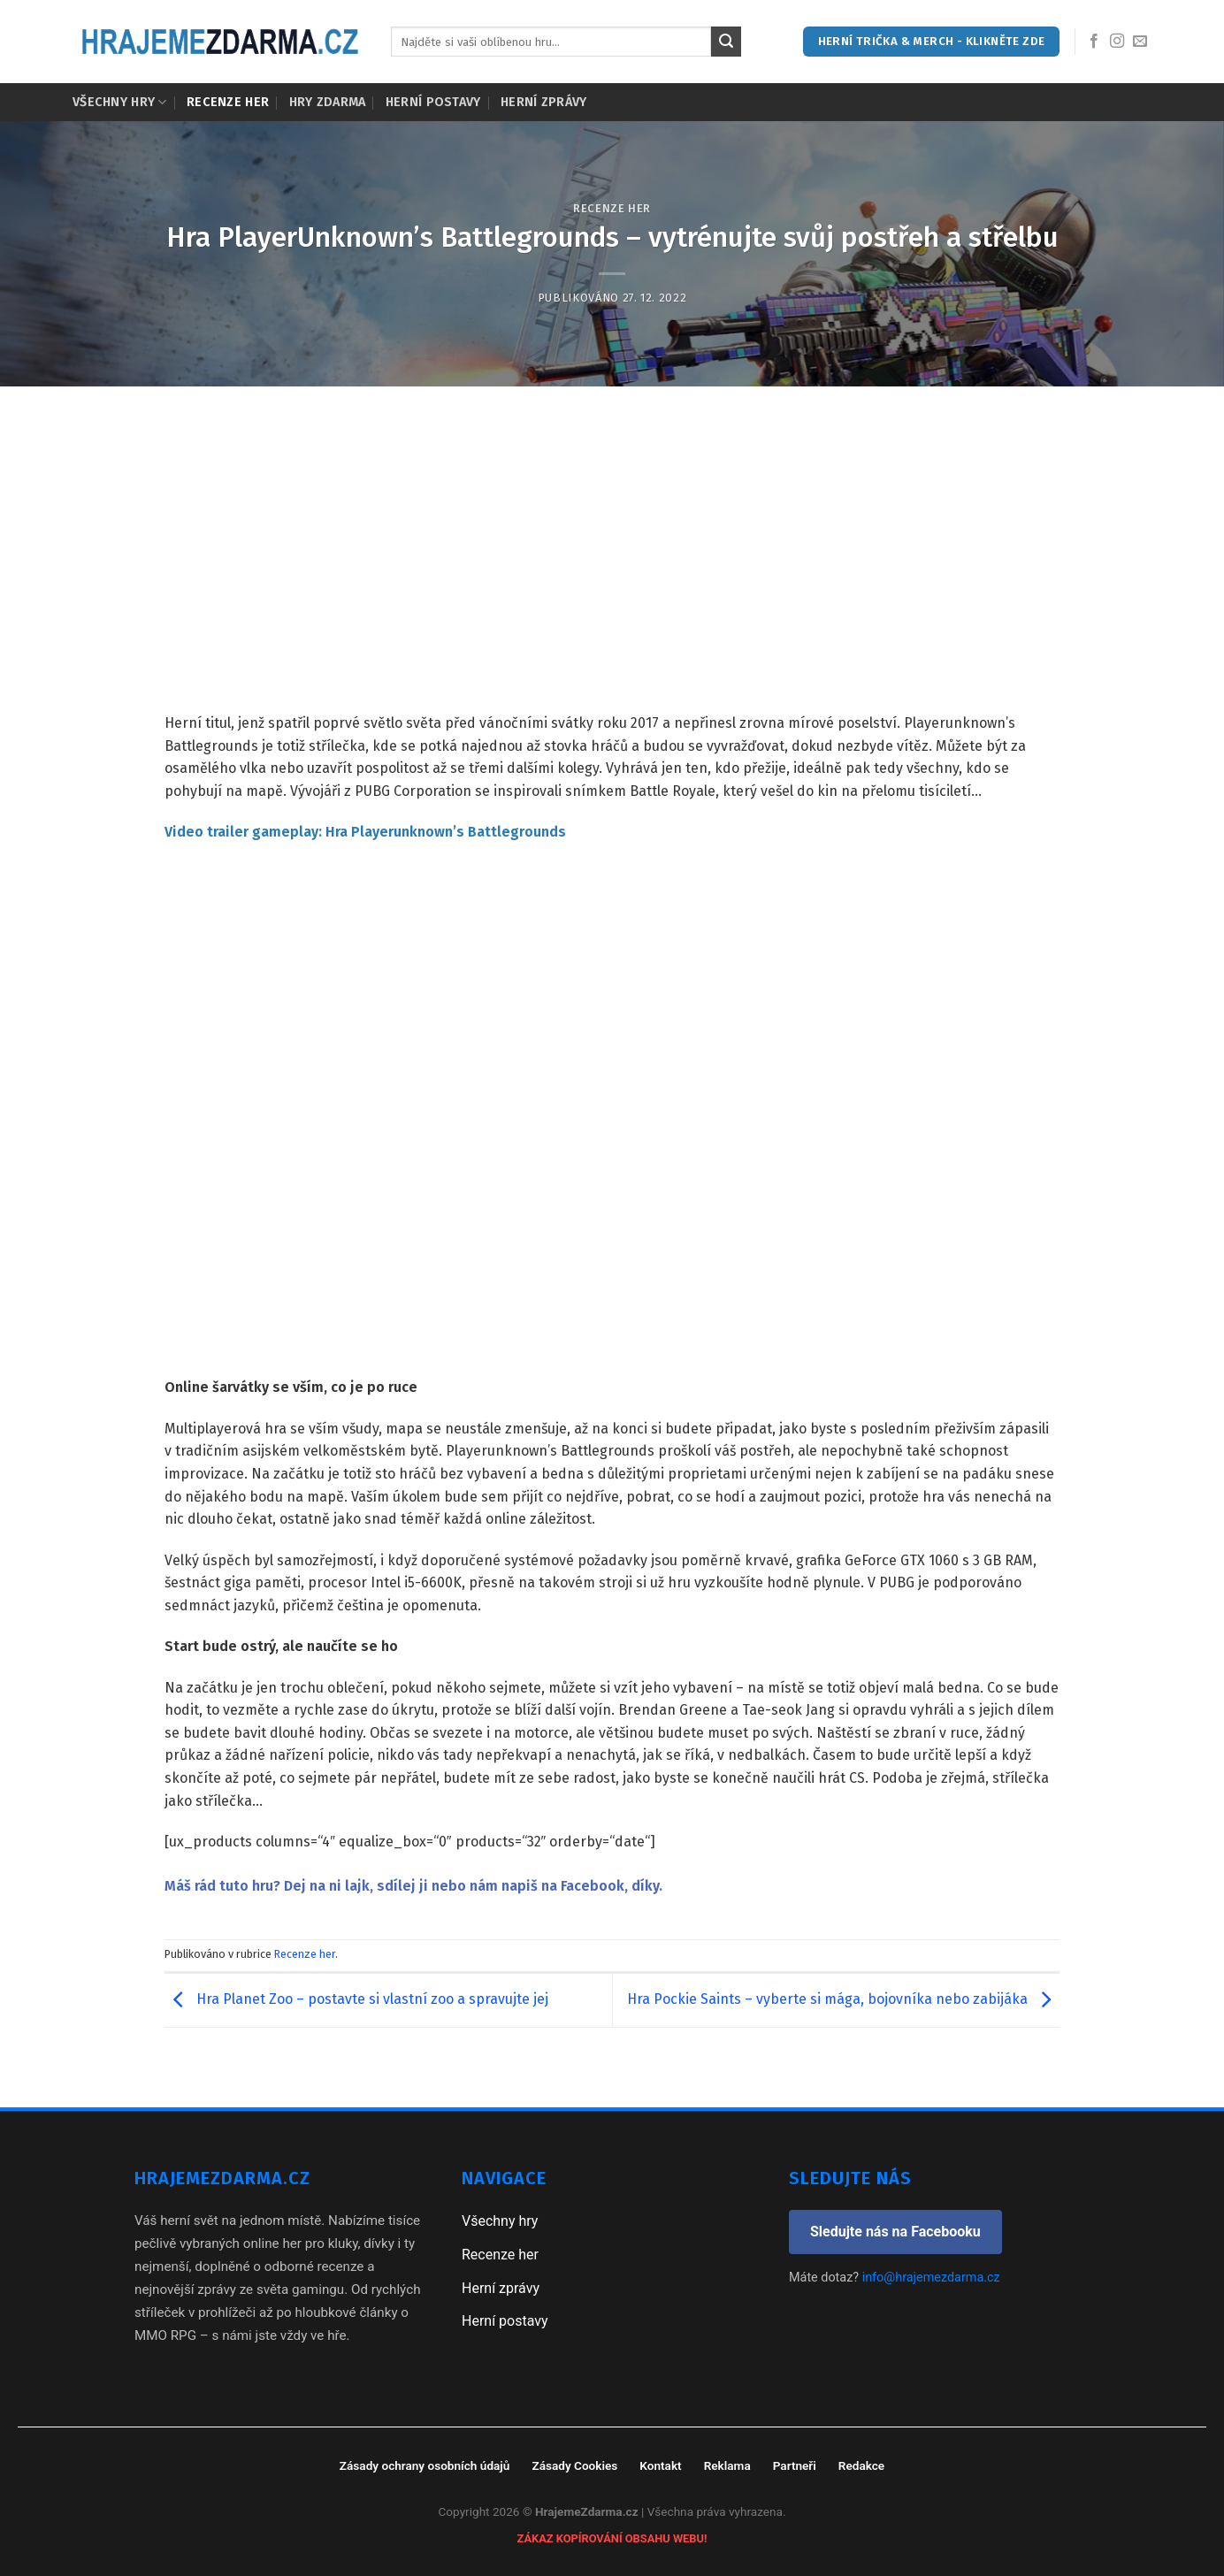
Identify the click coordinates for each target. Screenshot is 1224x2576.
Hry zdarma (327, 102)
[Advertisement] (612, 579)
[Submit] (726, 42)
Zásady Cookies (574, 2465)
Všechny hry (120, 102)
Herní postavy (433, 102)
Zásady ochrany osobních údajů (425, 2465)
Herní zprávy (543, 102)
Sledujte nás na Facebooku (895, 2231)
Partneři (794, 2465)
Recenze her (228, 102)
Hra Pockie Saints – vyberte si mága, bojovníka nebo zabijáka (843, 1999)
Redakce (861, 2465)
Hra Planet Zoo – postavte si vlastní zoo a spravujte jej (356, 1999)
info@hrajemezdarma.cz (931, 2277)
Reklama (727, 2465)
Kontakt (660, 2465)
